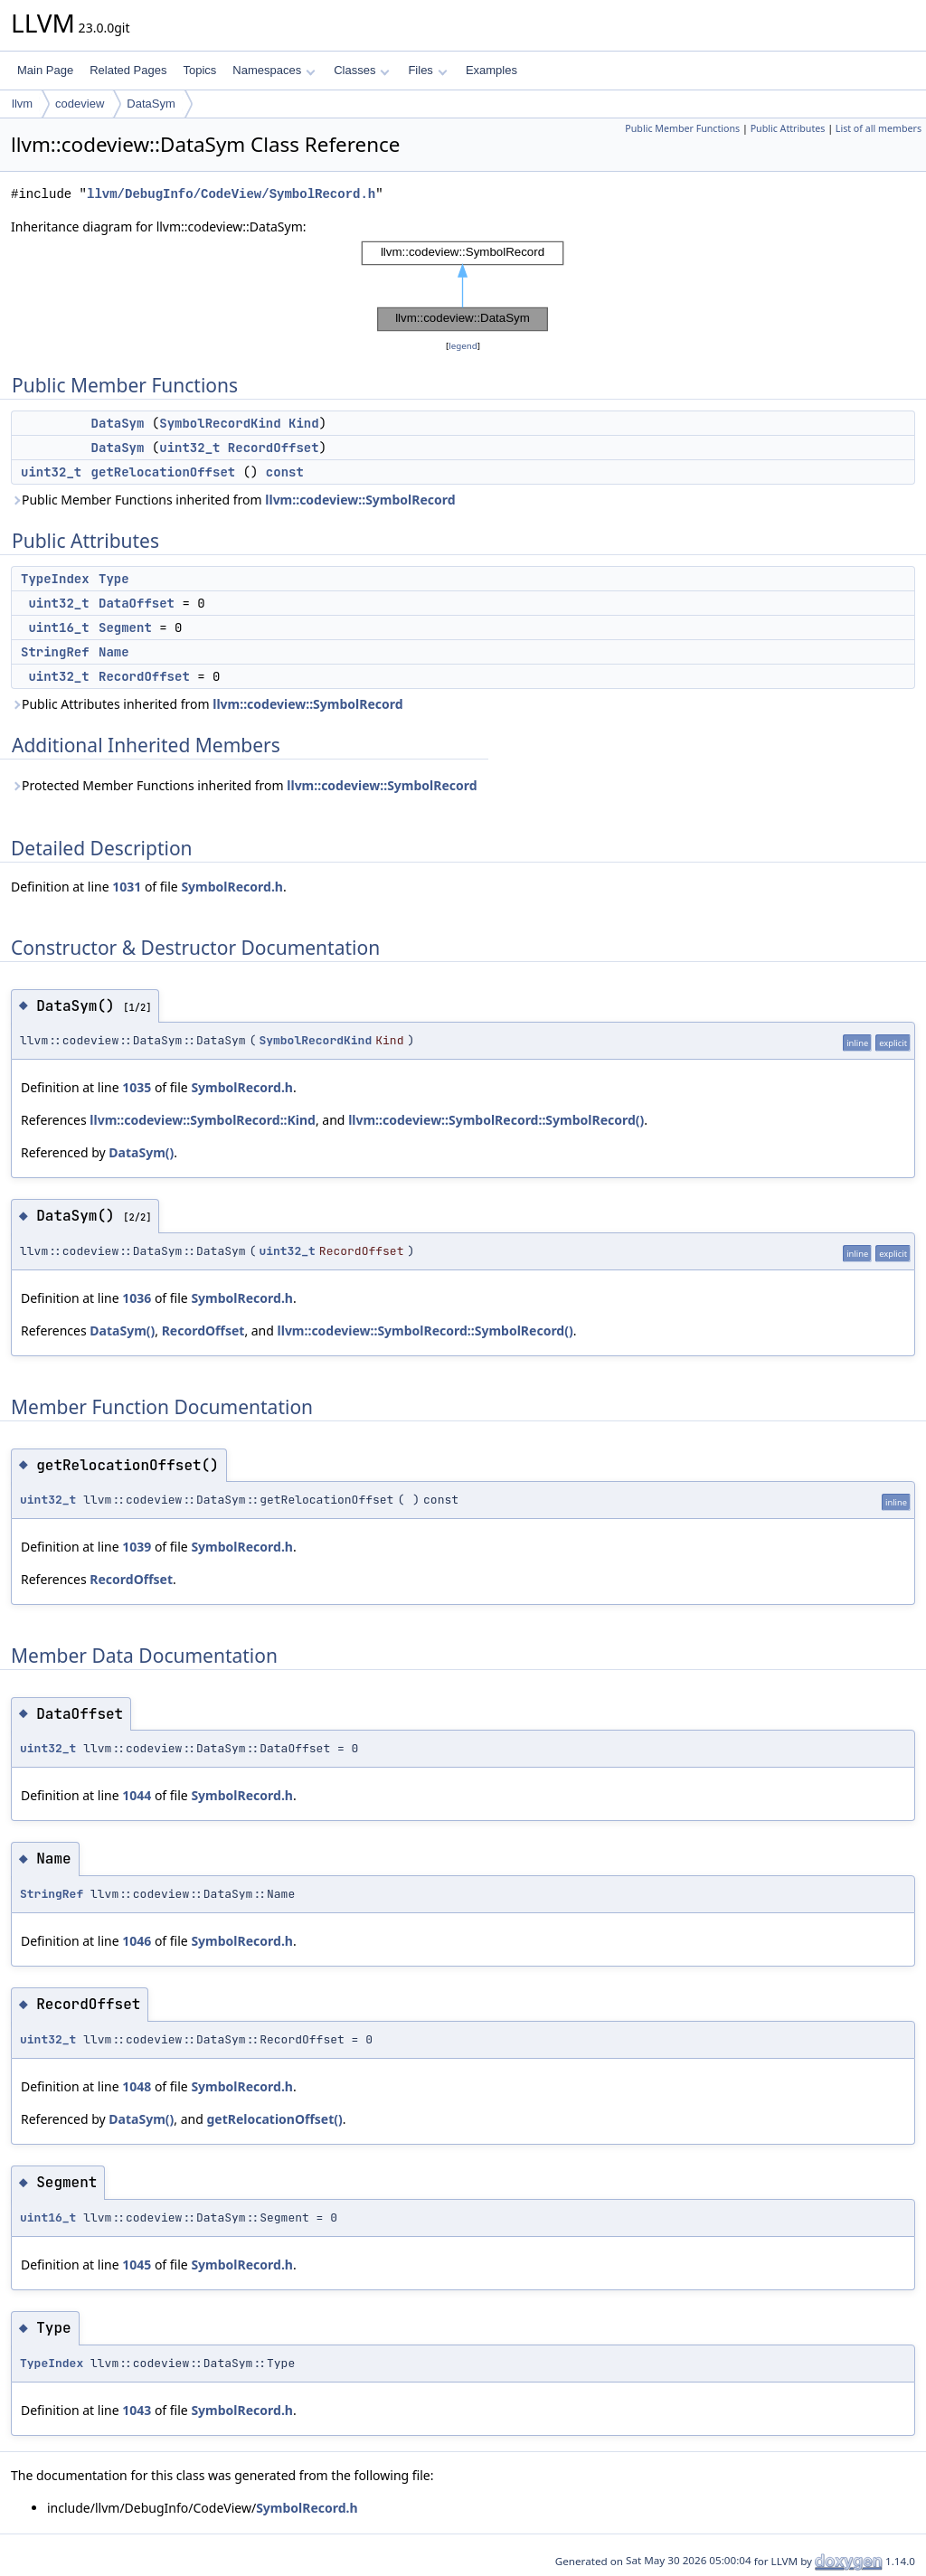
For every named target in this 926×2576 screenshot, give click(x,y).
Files (427, 70)
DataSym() (141, 1152)
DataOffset (137, 603)
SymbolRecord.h (232, 886)
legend (463, 346)
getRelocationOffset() (274, 2119)
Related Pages (128, 70)
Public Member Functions (682, 128)
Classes (362, 70)
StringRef (55, 652)
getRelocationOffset (163, 472)
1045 (136, 2264)
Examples (491, 70)
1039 (136, 1546)
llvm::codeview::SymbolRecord (360, 499)
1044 (136, 1795)
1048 (136, 2086)
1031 (126, 886)
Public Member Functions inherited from (233, 499)
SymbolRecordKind (219, 423)
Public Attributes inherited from (207, 703)
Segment (125, 627)
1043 (136, 2410)
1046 (136, 1940)
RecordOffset (273, 447)
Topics (199, 70)
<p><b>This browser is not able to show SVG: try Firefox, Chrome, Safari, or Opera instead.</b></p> (463, 286)
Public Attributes (788, 128)
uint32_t (189, 447)
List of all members (878, 128)
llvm (22, 103)
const (285, 472)
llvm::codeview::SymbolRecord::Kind (203, 1119)
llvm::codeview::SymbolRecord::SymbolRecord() (496, 1119)
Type (114, 579)
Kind (303, 423)
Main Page (45, 70)
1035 (136, 1087)
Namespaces (273, 70)
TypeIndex (55, 579)
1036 (136, 1298)
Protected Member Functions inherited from (244, 785)
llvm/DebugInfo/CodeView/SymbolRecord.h (231, 194)
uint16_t (58, 627)
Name (114, 652)
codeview (79, 103)
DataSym (151, 103)
